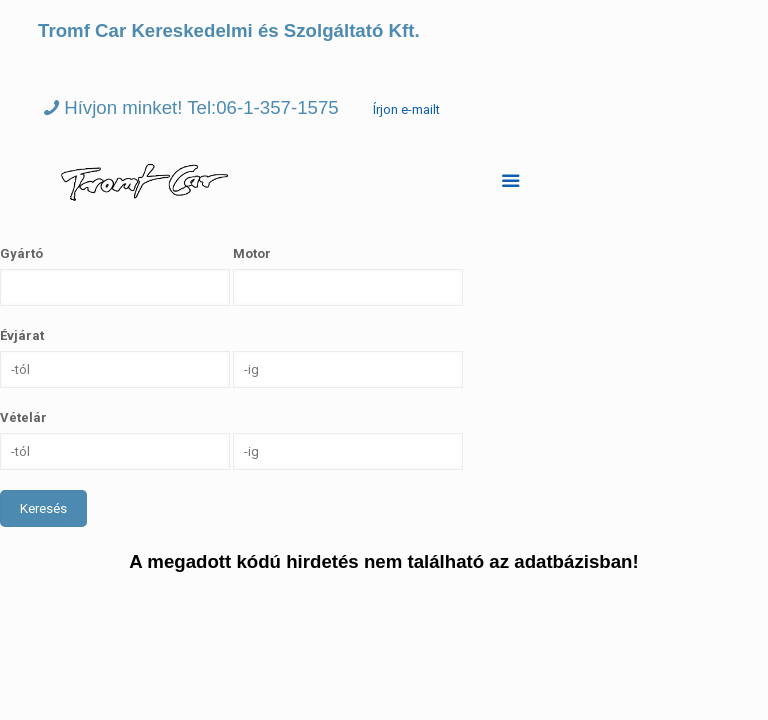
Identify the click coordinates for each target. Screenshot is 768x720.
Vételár (23, 417)
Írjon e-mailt (406, 109)
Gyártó (21, 253)
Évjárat (22, 335)
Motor (252, 253)
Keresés (43, 508)
